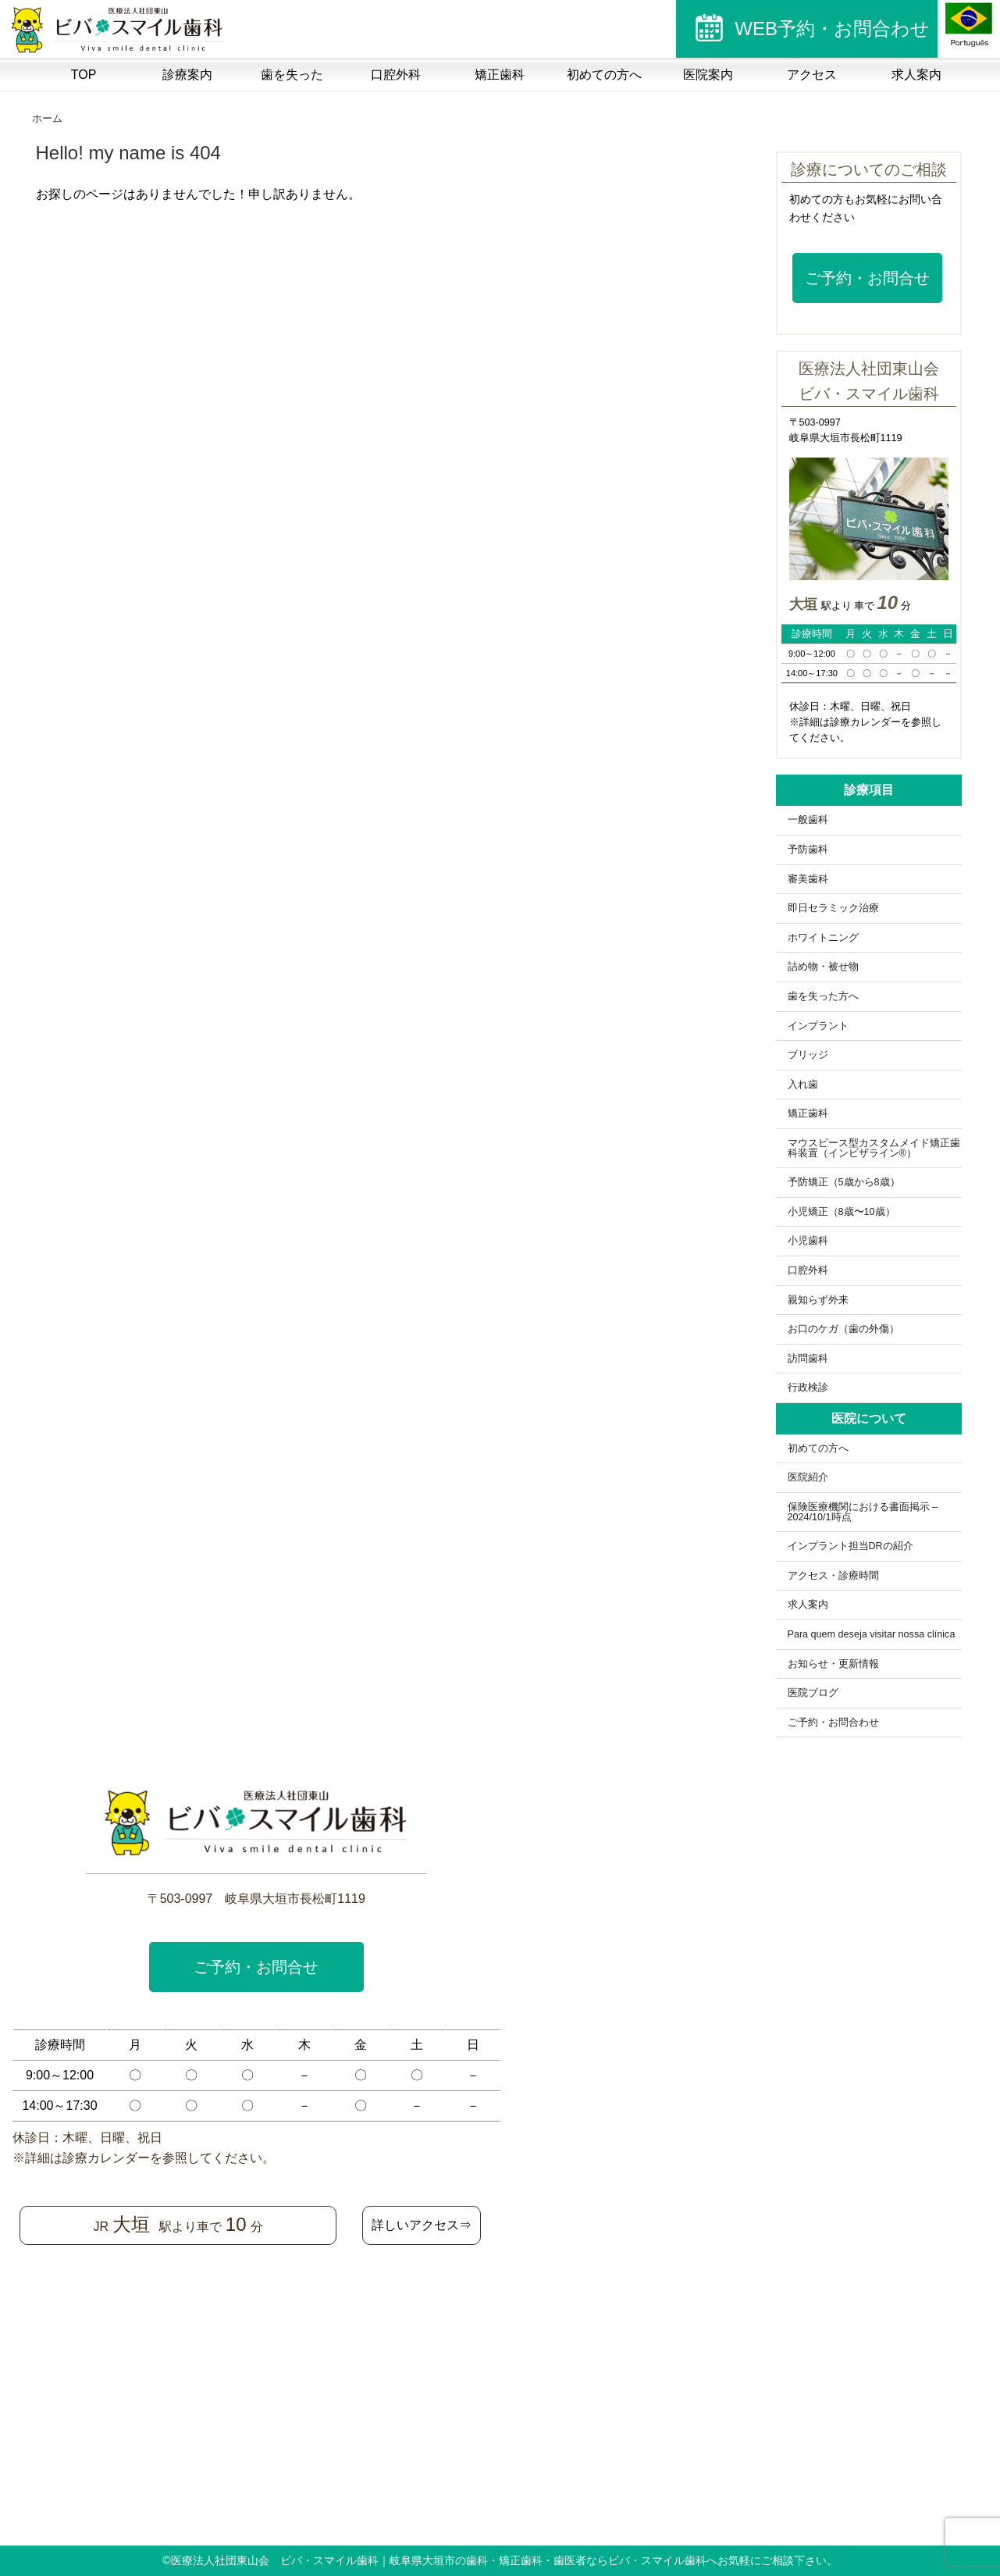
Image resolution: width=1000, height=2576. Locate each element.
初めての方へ (604, 74)
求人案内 (916, 74)
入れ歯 (803, 1084)
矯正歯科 (500, 74)
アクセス (812, 74)
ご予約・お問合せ (867, 278)
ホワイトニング (823, 937)
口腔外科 (396, 74)
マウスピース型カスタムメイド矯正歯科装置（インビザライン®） (874, 1148)
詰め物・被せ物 (823, 966)
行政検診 (808, 1387)
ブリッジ (808, 1054)
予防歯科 (808, 849)
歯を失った (292, 74)
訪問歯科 (808, 1358)
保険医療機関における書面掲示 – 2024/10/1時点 (863, 1512)
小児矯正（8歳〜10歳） (841, 1211)
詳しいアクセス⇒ (422, 2225)
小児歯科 (808, 1240)
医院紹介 (808, 1477)
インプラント (818, 1026)
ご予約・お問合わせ (833, 1722)
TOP (84, 74)
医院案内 (708, 74)
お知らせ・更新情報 (833, 1664)
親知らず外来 (818, 1300)
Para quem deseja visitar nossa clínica (872, 1634)
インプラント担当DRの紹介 (850, 1546)
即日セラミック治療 (833, 908)
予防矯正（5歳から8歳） (844, 1182)
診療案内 (187, 74)
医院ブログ (813, 1692)
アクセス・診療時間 (833, 1575)
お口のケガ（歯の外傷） (843, 1329)
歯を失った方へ (823, 996)
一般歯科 (808, 819)
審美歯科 (808, 879)
